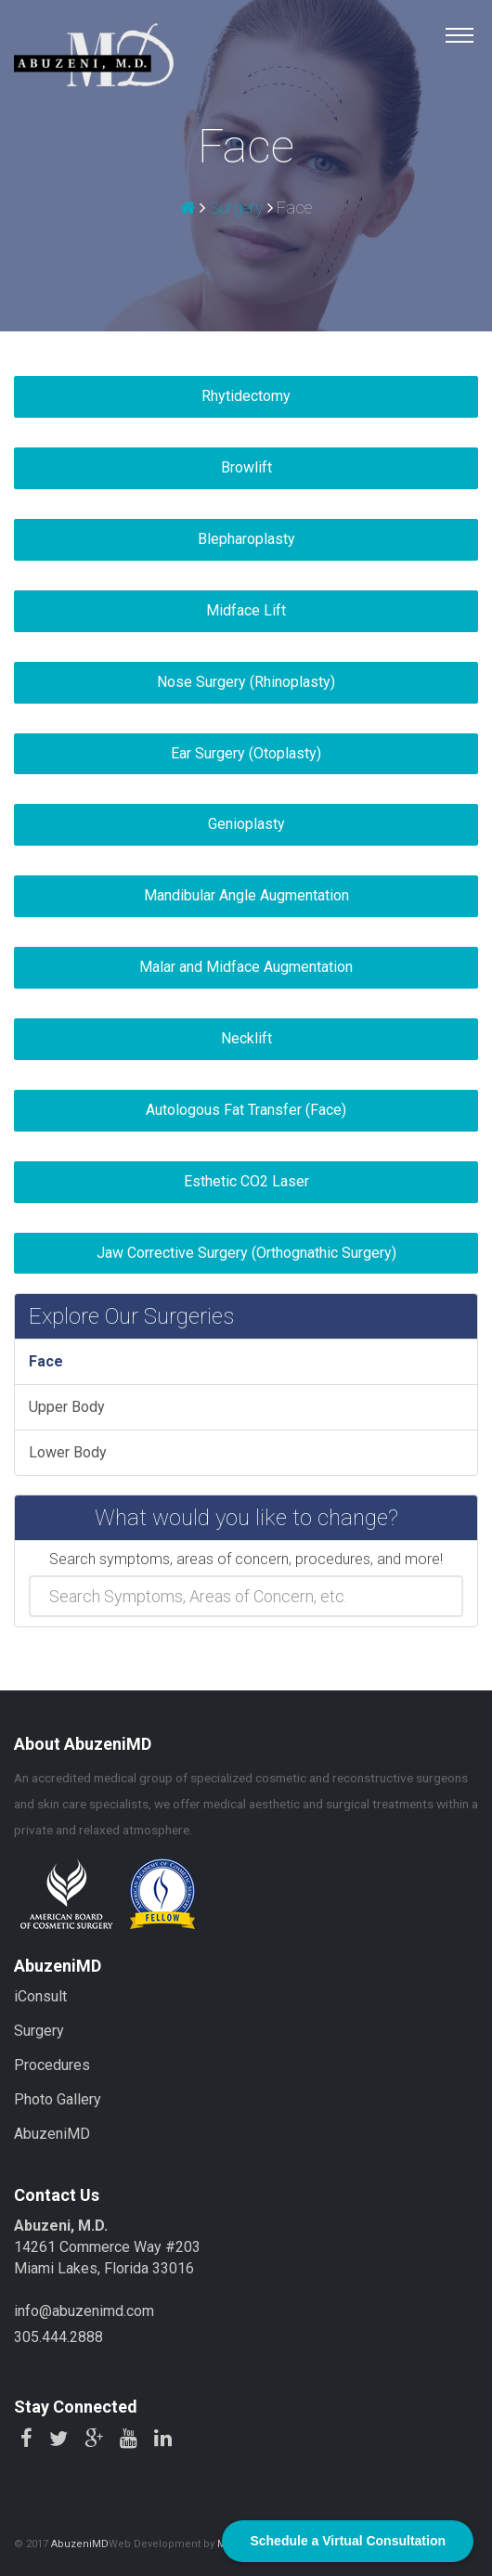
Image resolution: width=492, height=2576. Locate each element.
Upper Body (67, 1407)
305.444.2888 (58, 2337)
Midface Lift (246, 610)
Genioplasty (246, 824)
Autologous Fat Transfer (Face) (246, 1110)
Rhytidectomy (246, 396)
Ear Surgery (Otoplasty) (246, 753)
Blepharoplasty (246, 539)
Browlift (246, 467)
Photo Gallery (57, 2099)
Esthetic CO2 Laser (246, 1181)
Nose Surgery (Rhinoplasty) (246, 682)
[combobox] (246, 1596)
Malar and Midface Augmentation (246, 967)
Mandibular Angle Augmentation (246, 895)
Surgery (236, 207)
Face (46, 1361)
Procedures (52, 2065)
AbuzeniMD (52, 2133)
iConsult (40, 1996)
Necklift (246, 1038)
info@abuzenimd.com (84, 2311)
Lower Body (68, 1452)
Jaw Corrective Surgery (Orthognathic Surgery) (246, 1253)
